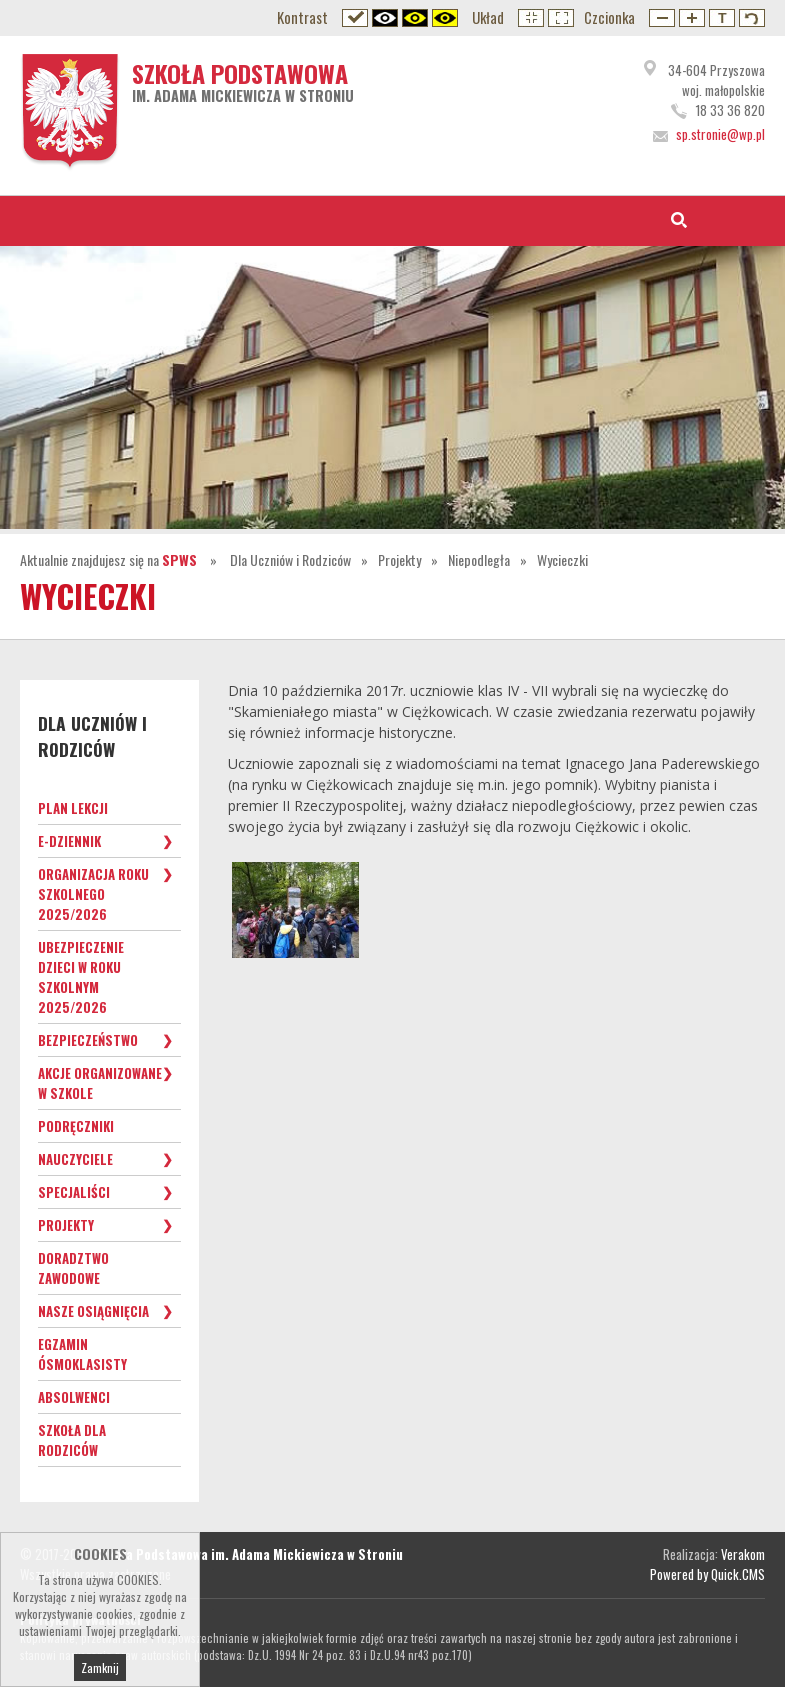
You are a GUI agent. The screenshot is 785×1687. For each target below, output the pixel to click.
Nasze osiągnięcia (93, 1311)
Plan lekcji (73, 808)
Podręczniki (76, 1126)
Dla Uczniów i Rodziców (290, 559)
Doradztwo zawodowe (73, 1268)
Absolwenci (74, 1397)
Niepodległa (479, 559)
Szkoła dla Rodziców (72, 1440)
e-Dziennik (69, 841)
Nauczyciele (75, 1159)
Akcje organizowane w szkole (100, 1083)
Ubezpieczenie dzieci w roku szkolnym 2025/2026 (81, 977)
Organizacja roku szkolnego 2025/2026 (93, 894)
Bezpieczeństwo (88, 1040)
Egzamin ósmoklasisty (82, 1354)
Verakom (743, 1554)
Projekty (399, 559)
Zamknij (100, 1667)
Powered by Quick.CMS (707, 1574)
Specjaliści (74, 1192)
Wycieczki (562, 559)
